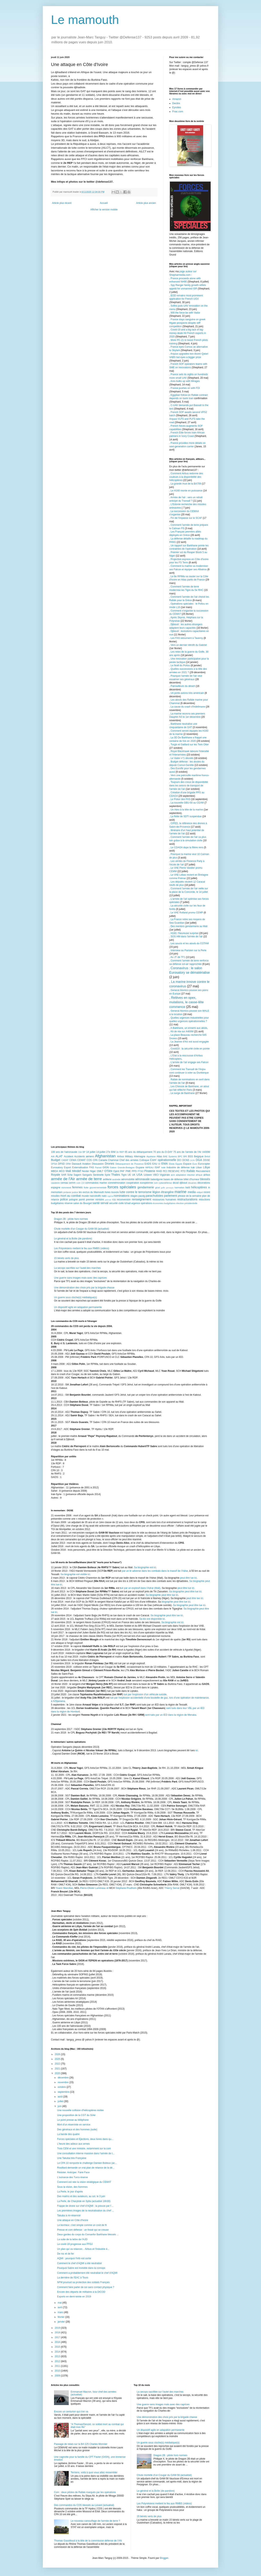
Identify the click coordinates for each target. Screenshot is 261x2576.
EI (159, 1164)
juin (60, 2106)
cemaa (64, 1182)
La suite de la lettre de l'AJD (72, 2239)
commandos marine (96, 1182)
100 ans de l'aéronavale (64, 1152)
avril (60, 2307)
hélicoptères (199, 1187)
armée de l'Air (63, 1179)
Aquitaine (151, 1156)
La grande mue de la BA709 (186, 483)
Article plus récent (61, 203)
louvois (115, 1192)
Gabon (113, 1167)
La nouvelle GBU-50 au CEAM (187, 802)
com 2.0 (80, 1183)
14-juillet (100, 1152)
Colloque (144, 1160)
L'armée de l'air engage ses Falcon (190, 1062)
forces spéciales (122, 1187)
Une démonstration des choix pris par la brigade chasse (84, 1287)
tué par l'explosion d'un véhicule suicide (145, 1694)
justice (75, 1192)
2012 (58, 2361)
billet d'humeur (191, 1179)
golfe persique (167, 1187)
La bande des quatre (68, 2134)
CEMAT (81, 1160)
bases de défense (173, 1179)
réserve (68, 1203)
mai (60, 2302)
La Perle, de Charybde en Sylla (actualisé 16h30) (84, 2201)
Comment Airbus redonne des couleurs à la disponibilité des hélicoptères (186, 477)
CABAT (65, 1160)
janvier (62, 2321)
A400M (206, 1152)
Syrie (107, 1174)
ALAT (59, 1156)
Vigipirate (165, 1174)
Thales (115, 1174)
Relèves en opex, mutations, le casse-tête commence (186, 1002)
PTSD (141, 1171)
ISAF (157, 1167)
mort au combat (70, 1195)
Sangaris (87, 1174)
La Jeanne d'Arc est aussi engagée (190, 1041)
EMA (164, 1163)
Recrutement (203, 1171)
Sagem (77, 1174)
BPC (180, 1156)
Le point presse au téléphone (73, 2119)
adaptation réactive (185, 1175)
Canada (102, 1160)
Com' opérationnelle (163, 1160)
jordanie (67, 1192)
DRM (68, 1164)
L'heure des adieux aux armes (73, 2143)
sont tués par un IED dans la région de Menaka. (171, 1714)
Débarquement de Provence (129, 1164)
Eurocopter (204, 1163)
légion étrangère (163, 1192)
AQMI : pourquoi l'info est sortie (74, 2258)
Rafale (191, 1171)
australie (116, 1179)
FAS (91, 1167)
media (192, 1192)
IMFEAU (149, 1167)
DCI (179, 1160)
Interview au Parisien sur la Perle (188, 950)
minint (206, 1192)
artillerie (107, 1179)
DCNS (185, 1160)
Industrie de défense (178, 1167)
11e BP (81, 1152)
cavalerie (55, 1183)
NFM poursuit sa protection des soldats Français (83, 2282)
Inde (163, 1167)
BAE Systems (170, 1156)
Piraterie (149, 1171)
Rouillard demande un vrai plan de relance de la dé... (86, 2167)
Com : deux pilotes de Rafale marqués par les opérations (85, 2492)
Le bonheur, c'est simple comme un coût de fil (82, 2225)
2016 (58, 2342)
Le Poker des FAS (180, 799)
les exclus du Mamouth (91, 1192)
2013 (58, 2356)
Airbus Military (125, 1156)
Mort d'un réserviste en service (73, 2124)
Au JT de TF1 (177, 957)
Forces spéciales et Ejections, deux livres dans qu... (85, 2139)
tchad (127, 1203)
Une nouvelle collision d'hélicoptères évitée (80, 2110)
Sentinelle (98, 1174)
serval (104, 1203)
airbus (206, 1174)
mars (61, 2312)
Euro (194, 1164)
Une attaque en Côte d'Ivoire (72, 2220)
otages (134, 1195)
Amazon (176, 99)
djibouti (183, 1182)
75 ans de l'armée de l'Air (187, 1152)
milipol (200, 1192)
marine (181, 1192)
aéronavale (142, 1179)
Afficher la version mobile (104, 209)
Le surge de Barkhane (183, 1093)
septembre (64, 2091)
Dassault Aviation (81, 1163)
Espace (187, 1163)
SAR (63, 1174)
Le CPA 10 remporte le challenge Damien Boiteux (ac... (87, 2163)
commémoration (116, 1182)
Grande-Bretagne (126, 1167)
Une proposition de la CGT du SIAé (76, 2115)
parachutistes (154, 1195)
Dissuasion (98, 1163)
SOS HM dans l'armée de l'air (187, 936)
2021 (58, 2068)
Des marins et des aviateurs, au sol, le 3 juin (81, 2196)
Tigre (124, 1174)
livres (108, 1192)
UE (129, 1174)
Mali (68, 1171)
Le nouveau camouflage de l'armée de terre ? (95, 2520)
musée (85, 1195)
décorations (203, 1182)
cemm (72, 1182)
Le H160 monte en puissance (186, 490)
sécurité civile (116, 1203)
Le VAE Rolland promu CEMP (187, 912)
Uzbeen (148, 1174)
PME (128, 1171)
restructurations (187, 1199)
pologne (73, 1199)
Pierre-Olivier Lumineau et (94, 1888)
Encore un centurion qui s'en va (71, 2411)
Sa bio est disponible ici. (152, 1618)
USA (139, 1174)
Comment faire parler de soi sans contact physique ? (85, 2287)
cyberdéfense (165, 1183)
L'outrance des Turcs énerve (72, 2177)
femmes (77, 1187)
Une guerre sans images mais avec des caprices (80, 1277)
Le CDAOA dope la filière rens (187, 847)
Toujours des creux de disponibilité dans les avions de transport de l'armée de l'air (188, 785)
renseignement (141, 1199)
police (64, 1199)
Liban (199, 1167)
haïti (187, 1187)
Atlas (159, 1156)
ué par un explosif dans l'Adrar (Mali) (140, 1588)
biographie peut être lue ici (175, 1601)
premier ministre (95, 1199)
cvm (156, 1183)
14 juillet (90, 1152)
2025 (58, 2059)
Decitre (176, 103)
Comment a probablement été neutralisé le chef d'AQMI (87, 2272)
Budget (55, 1160)
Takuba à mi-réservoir (69, 2215)
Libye (206, 1167)
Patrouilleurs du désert (183, 686)
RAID (159, 1171)
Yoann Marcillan (64, 1888)
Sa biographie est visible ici (75, 1574)
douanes (192, 1183)
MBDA (54, 1171)
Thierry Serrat (171, 1888)
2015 (58, 2346)
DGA (199, 1160)
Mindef (76, 1171)
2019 (58, 2327)
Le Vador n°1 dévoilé (182, 758)
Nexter (85, 1171)
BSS (190, 1156)
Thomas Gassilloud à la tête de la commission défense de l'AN (88, 2540)
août (60, 2096)
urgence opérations (141, 1203)
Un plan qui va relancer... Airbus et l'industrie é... (83, 2249)
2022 (58, 2063)
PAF (122, 1171)
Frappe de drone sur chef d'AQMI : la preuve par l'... (85, 2205)
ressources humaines (164, 1199)
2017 (58, 2337)
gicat (157, 1187)
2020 (58, 2073)
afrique (199, 1175)
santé (96, 1203)
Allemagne (139, 1156)
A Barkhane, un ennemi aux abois (188, 1028)
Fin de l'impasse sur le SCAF (186, 518)
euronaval (66, 1187)
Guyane (140, 1167)
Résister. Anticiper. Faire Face (73, 2172)
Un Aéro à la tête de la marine (187, 809)
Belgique (198, 1156)
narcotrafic (95, 1195)
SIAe (70, 1174)
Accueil (104, 203)
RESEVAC (174, 1171)
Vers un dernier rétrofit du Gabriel (189, 645)
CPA (95, 1160)
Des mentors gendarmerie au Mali (189, 926)
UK (133, 1174)
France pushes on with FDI (185, 388)
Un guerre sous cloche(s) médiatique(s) (75, 1297)
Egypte (179, 1164)
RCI (165, 1171)
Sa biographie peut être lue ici (185, 1591)
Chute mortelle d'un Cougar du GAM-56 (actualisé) (81, 1228)
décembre (63, 2077)
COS (89, 1160)
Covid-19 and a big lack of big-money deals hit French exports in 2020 (187, 333)
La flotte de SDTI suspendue (186, 816)
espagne (55, 1187)
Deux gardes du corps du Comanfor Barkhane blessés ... (88, 2234)
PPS (134, 1171)
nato (104, 1195)
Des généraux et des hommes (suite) (77, 2129)
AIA (52, 1156)
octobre (62, 2087)
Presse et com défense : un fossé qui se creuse (83, 2229)
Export (67, 1167)
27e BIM (110, 1152)
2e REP (120, 1152)
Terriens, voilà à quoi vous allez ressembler (94, 2472)
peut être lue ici (188, 1577)
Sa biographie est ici (145, 1567)
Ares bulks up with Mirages (185, 381)
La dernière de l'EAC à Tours (72, 2277)
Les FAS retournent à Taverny (187, 638)
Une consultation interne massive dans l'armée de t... (86, 2153)
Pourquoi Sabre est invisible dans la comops (81, 2268)
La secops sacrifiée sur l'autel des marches (77, 1268)
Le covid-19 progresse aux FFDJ (75, 2244)
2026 (58, 2054)
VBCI (156, 1174)
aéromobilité (127, 1179)
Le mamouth (85, 20)
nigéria (110, 1196)
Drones (109, 1163)
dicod (176, 1182)
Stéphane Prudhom (125, 1888)
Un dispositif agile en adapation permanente (78, 1307)
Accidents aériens (84, 1156)
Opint (116, 1171)
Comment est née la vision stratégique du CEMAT (84, 2182)
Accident (68, 1156)
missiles (55, 1195)
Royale (55, 1174)
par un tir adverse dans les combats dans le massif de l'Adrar (154, 1570)
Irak (193, 1167)
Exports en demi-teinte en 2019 (74, 2296)
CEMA (72, 1160)
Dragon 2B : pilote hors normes (71, 1219)
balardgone (156, 1179)
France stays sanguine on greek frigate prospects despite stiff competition (187, 323)
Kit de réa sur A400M (182, 1031)
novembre (63, 2082)
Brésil (207, 1156)
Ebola (172, 1164)
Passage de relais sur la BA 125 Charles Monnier (80, 2444)
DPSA (54, 1164)
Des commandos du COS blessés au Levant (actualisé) (84, 2505)
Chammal (113, 1160)
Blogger (164, 2558)
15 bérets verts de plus (66, 1258)
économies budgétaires (164, 1203)
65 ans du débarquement (139, 1152)
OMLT (100, 1171)
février (61, 2317)
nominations (121, 1195)
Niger (93, 1171)
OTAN (108, 1171)
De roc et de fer (65, 2253)
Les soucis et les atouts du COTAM (190, 943)
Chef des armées (129, 1160)
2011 (58, 2366)
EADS (148, 1163)
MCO (62, 1171)
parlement (170, 1195)
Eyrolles (176, 107)
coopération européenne (139, 1182)
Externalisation (80, 1167)
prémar (108, 1200)
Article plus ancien (146, 203)
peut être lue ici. (186, 1588)
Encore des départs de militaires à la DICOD (81, 2291)
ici (197, 1750)
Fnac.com (177, 111)
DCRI (192, 1160)
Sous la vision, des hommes (72, 2186)
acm (173, 1175)
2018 (58, 2332)
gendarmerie (145, 1187)
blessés (205, 1179)
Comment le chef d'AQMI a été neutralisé (79, 2263)
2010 (58, 2370)
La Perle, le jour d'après (70, 2191)
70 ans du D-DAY (163, 1152)
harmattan (180, 1187)
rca (114, 1199)
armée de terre (89, 1179)
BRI (185, 1156)
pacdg (141, 1195)
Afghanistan (105, 1156)
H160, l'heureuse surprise (184, 933)
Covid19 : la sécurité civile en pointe (190, 1048)
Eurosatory (57, 1167)
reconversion (124, 1199)
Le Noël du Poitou (180, 665)
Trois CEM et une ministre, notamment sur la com (84, 2148)
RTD (183, 1171)
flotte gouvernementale (95, 1187)
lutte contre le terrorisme (136, 1192)
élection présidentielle (186, 1203)
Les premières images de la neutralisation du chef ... (85, 2210)
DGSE (206, 1160)
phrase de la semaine (189, 1195)
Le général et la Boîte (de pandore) (73, 1238)
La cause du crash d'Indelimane (188, 706)
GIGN (106, 1167)
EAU (154, 1163)
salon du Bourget (82, 1203)
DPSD (61, 1163)
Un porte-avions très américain (187, 693)
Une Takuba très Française (71, 2158)
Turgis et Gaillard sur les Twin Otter (189, 744)
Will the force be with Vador (185, 312)
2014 (58, 2351)
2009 (58, 2375)
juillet (61, 2101)
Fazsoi (98, 1167)
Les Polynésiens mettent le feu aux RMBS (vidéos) (81, 1248)
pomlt (82, 1199)
